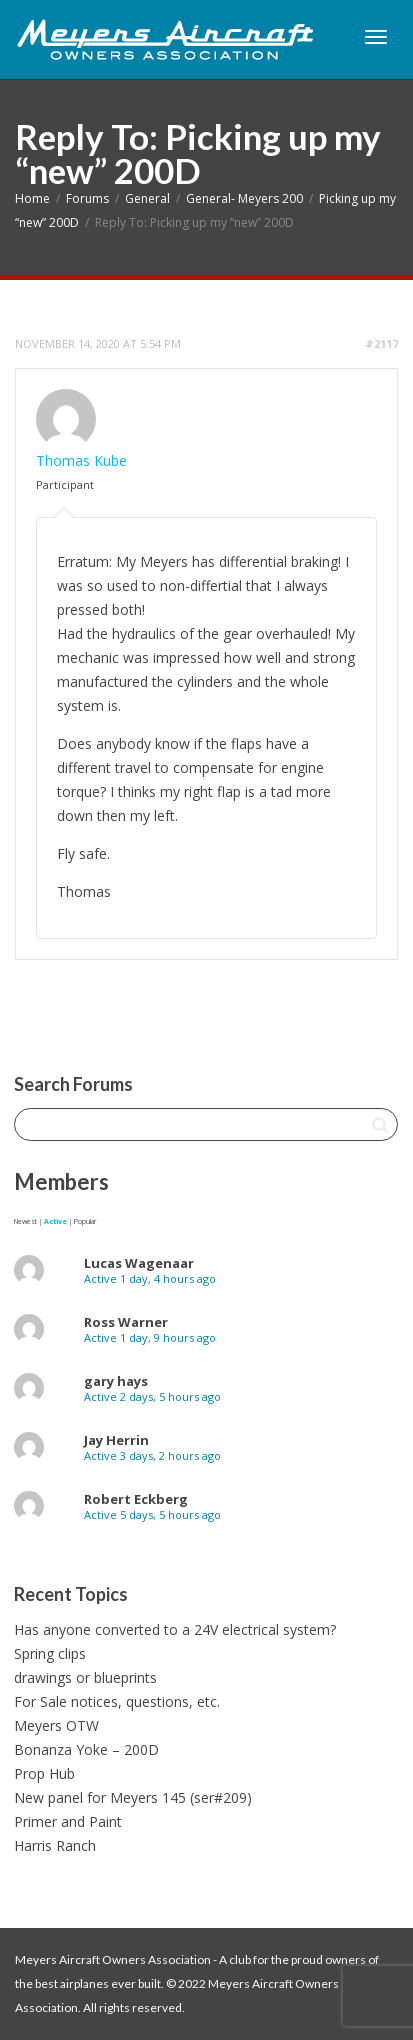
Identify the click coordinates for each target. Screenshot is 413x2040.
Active (55, 1221)
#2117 (381, 343)
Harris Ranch (55, 1845)
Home (32, 198)
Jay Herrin (116, 1440)
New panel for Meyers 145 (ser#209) (133, 1797)
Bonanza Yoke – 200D (86, 1749)
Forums (87, 198)
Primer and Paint (68, 1821)
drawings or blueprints (85, 1677)
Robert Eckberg (136, 1499)
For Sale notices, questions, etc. (117, 1701)
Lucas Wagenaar (139, 1263)
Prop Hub (44, 1773)
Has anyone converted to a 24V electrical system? (175, 1629)
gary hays (116, 1381)
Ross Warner (126, 1322)
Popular (85, 1221)
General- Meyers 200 (244, 198)
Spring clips (50, 1653)
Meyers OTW (56, 1725)
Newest (25, 1221)
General (147, 198)
